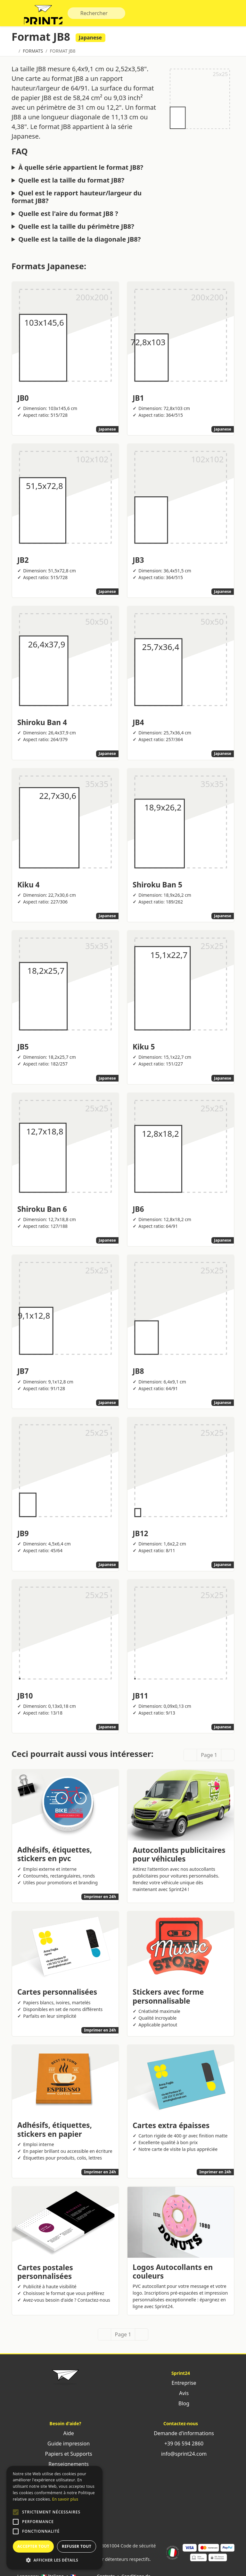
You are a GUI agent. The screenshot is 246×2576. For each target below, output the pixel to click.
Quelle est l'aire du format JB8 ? (68, 216)
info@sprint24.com (181, 2456)
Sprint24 (46, 16)
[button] (15, 2512)
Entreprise (180, 2385)
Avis (181, 2396)
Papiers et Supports (65, 2456)
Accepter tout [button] (33, 2546)
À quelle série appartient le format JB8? (80, 170)
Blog (180, 2406)
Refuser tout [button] (76, 2546)
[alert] (54, 2518)
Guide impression (65, 2446)
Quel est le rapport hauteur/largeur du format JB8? (77, 200)
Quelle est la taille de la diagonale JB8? (79, 242)
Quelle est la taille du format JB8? (71, 183)
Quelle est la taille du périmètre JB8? (76, 229)
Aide (65, 2436)
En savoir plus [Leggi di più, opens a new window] (65, 2499)
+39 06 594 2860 (180, 2446)
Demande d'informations (180, 2436)
